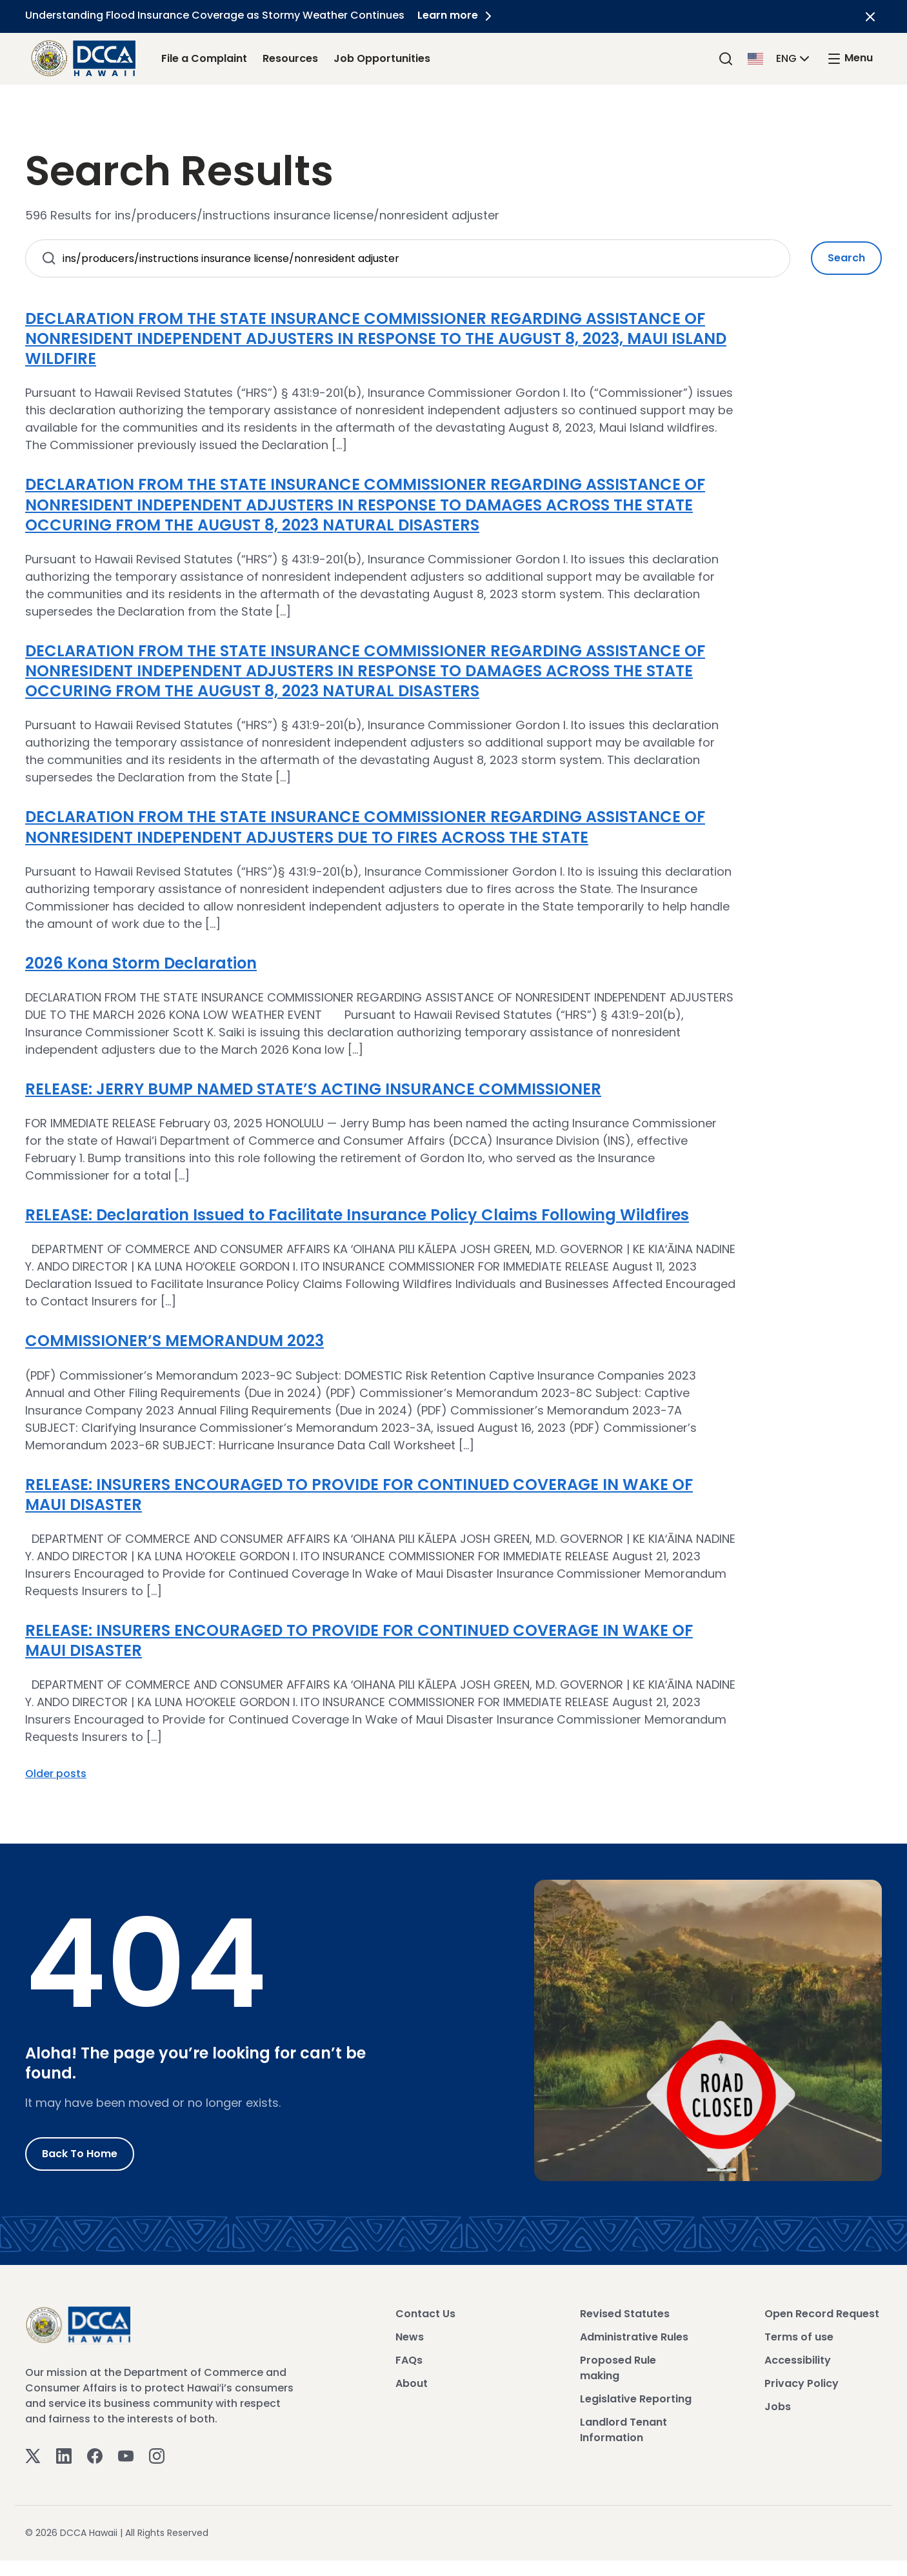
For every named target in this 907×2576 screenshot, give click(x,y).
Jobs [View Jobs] (777, 2406)
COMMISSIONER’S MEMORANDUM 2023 (174, 1340)
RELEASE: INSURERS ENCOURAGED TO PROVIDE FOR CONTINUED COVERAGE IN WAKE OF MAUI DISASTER (359, 1494)
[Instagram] (156, 2455)
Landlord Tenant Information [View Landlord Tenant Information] (623, 2430)
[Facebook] (95, 2455)
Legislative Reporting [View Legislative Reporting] (636, 2398)
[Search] (725, 58)
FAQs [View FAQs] (409, 2360)
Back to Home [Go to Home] (79, 2153)
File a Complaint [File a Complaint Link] (204, 58)
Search (846, 257)
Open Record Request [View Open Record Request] (821, 2313)
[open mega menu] (849, 58)
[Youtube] (126, 2455)
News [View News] (409, 2336)
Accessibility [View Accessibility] (797, 2360)
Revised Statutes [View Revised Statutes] (625, 2313)
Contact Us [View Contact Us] (425, 2313)
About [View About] (411, 2383)
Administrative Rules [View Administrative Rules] (634, 2336)
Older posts (55, 1773)
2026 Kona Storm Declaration (141, 963)
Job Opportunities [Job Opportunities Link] (382, 58)
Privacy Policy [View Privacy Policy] (801, 2383)
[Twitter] (33, 2455)
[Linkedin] (64, 2455)
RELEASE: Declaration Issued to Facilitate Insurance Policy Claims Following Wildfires (357, 1214)
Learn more (456, 15)
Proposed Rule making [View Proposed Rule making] (618, 2368)
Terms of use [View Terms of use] (798, 2336)
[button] (780, 57)
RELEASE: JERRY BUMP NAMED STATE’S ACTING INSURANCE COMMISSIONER (313, 1089)
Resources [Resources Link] (290, 58)
